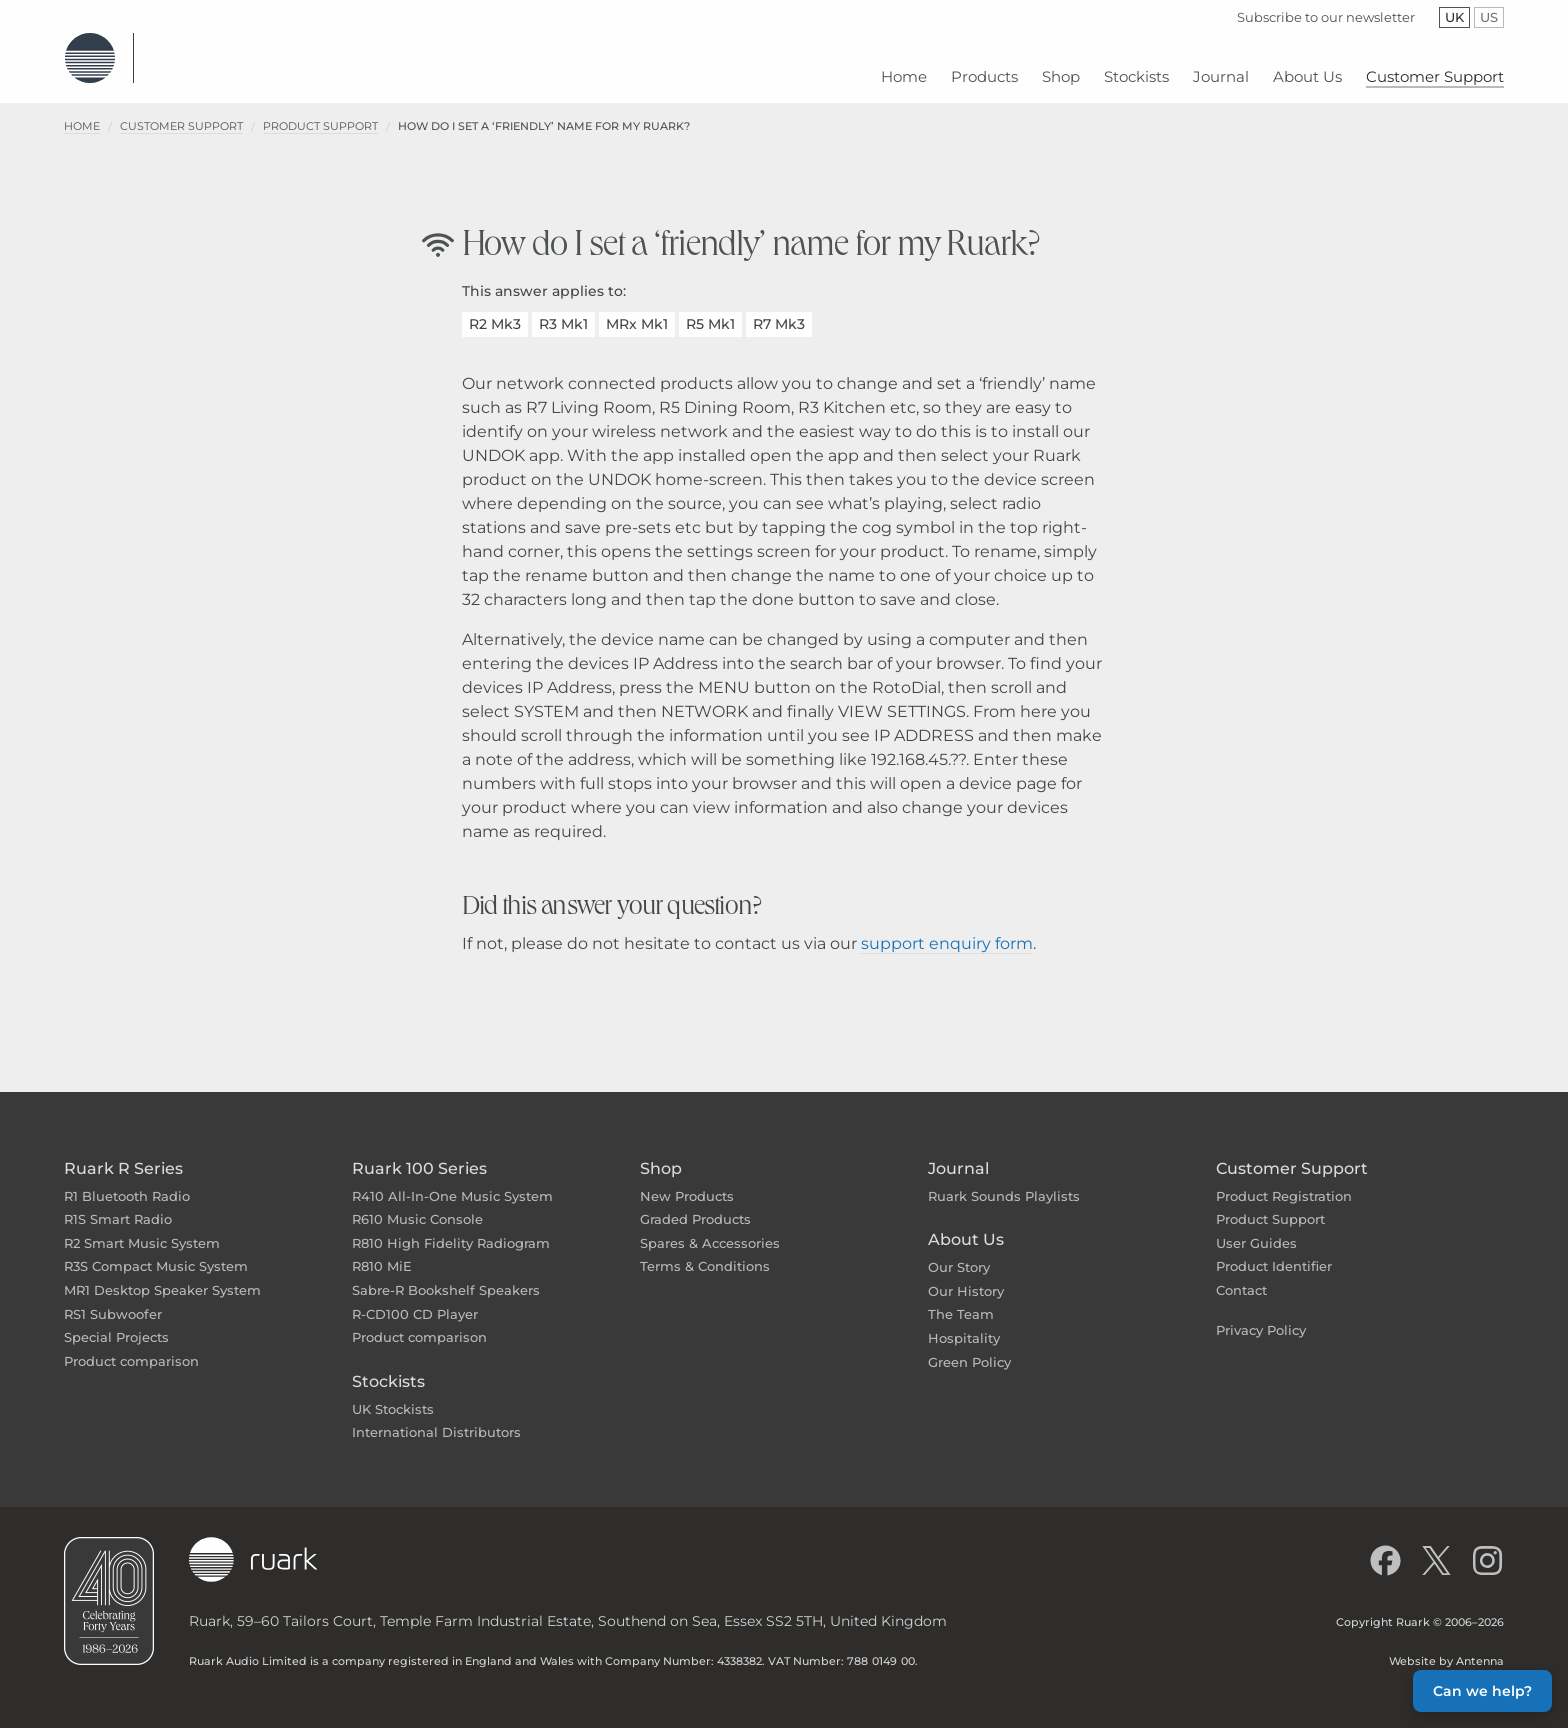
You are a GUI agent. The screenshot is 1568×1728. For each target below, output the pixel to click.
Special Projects (116, 1322)
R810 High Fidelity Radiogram (451, 1228)
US (1492, 17)
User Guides (1256, 1228)
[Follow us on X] (1436, 1545)
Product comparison (131, 1346)
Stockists (388, 1366)
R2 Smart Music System (142, 1228)
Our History (966, 1276)
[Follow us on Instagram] (1487, 1545)
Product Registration (1284, 1181)
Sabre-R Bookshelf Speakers (446, 1275)
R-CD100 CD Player (415, 1299)
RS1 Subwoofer (113, 1299)
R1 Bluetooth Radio (127, 1181)
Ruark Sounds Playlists (1004, 1181)
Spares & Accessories (710, 1228)
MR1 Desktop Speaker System (162, 1275)
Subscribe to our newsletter (1326, 17)
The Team (961, 1299)
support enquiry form (947, 928)
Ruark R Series (123, 1153)
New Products (687, 1181)
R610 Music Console (417, 1204)
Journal (958, 1153)
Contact (1241, 1275)
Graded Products (695, 1204)
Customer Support (181, 111)
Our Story (959, 1252)
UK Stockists (393, 1394)
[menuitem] (904, 69)
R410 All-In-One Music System (452, 1181)
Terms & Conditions (705, 1251)
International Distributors (436, 1417)
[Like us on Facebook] (1385, 1545)
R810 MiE (382, 1251)
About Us (966, 1224)
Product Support (320, 111)
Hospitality (964, 1323)
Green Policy (969, 1347)
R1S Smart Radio (118, 1204)
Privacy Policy (1261, 1315)
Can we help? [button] (1482, 1691)
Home (82, 111)
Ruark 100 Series (419, 1153)
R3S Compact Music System (156, 1251)
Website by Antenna (1446, 1646)
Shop (661, 1153)
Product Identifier (1274, 1251)
